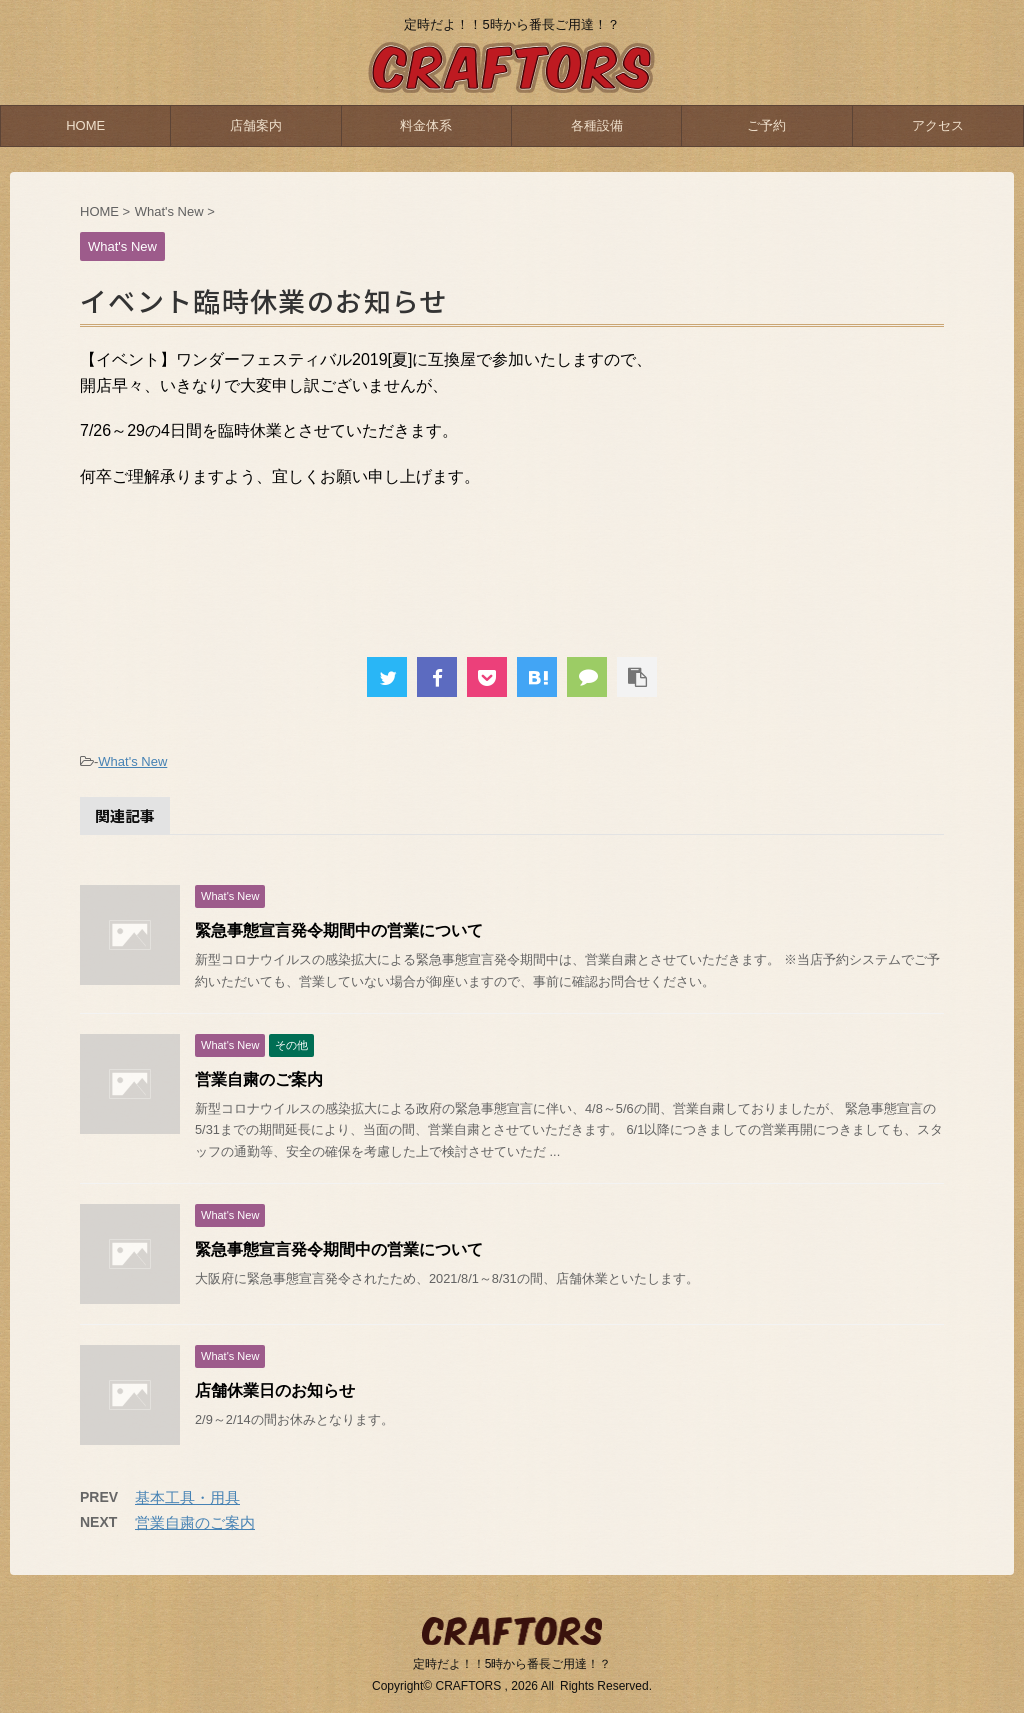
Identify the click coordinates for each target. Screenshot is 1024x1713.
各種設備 (597, 125)
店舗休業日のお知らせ (275, 1390)
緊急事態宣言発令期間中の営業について (339, 930)
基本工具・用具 (187, 1497)
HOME (85, 125)
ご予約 (766, 125)
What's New (132, 761)
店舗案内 (256, 125)
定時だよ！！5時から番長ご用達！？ (512, 1664)
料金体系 (426, 125)
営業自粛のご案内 (259, 1079)
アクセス (938, 125)
